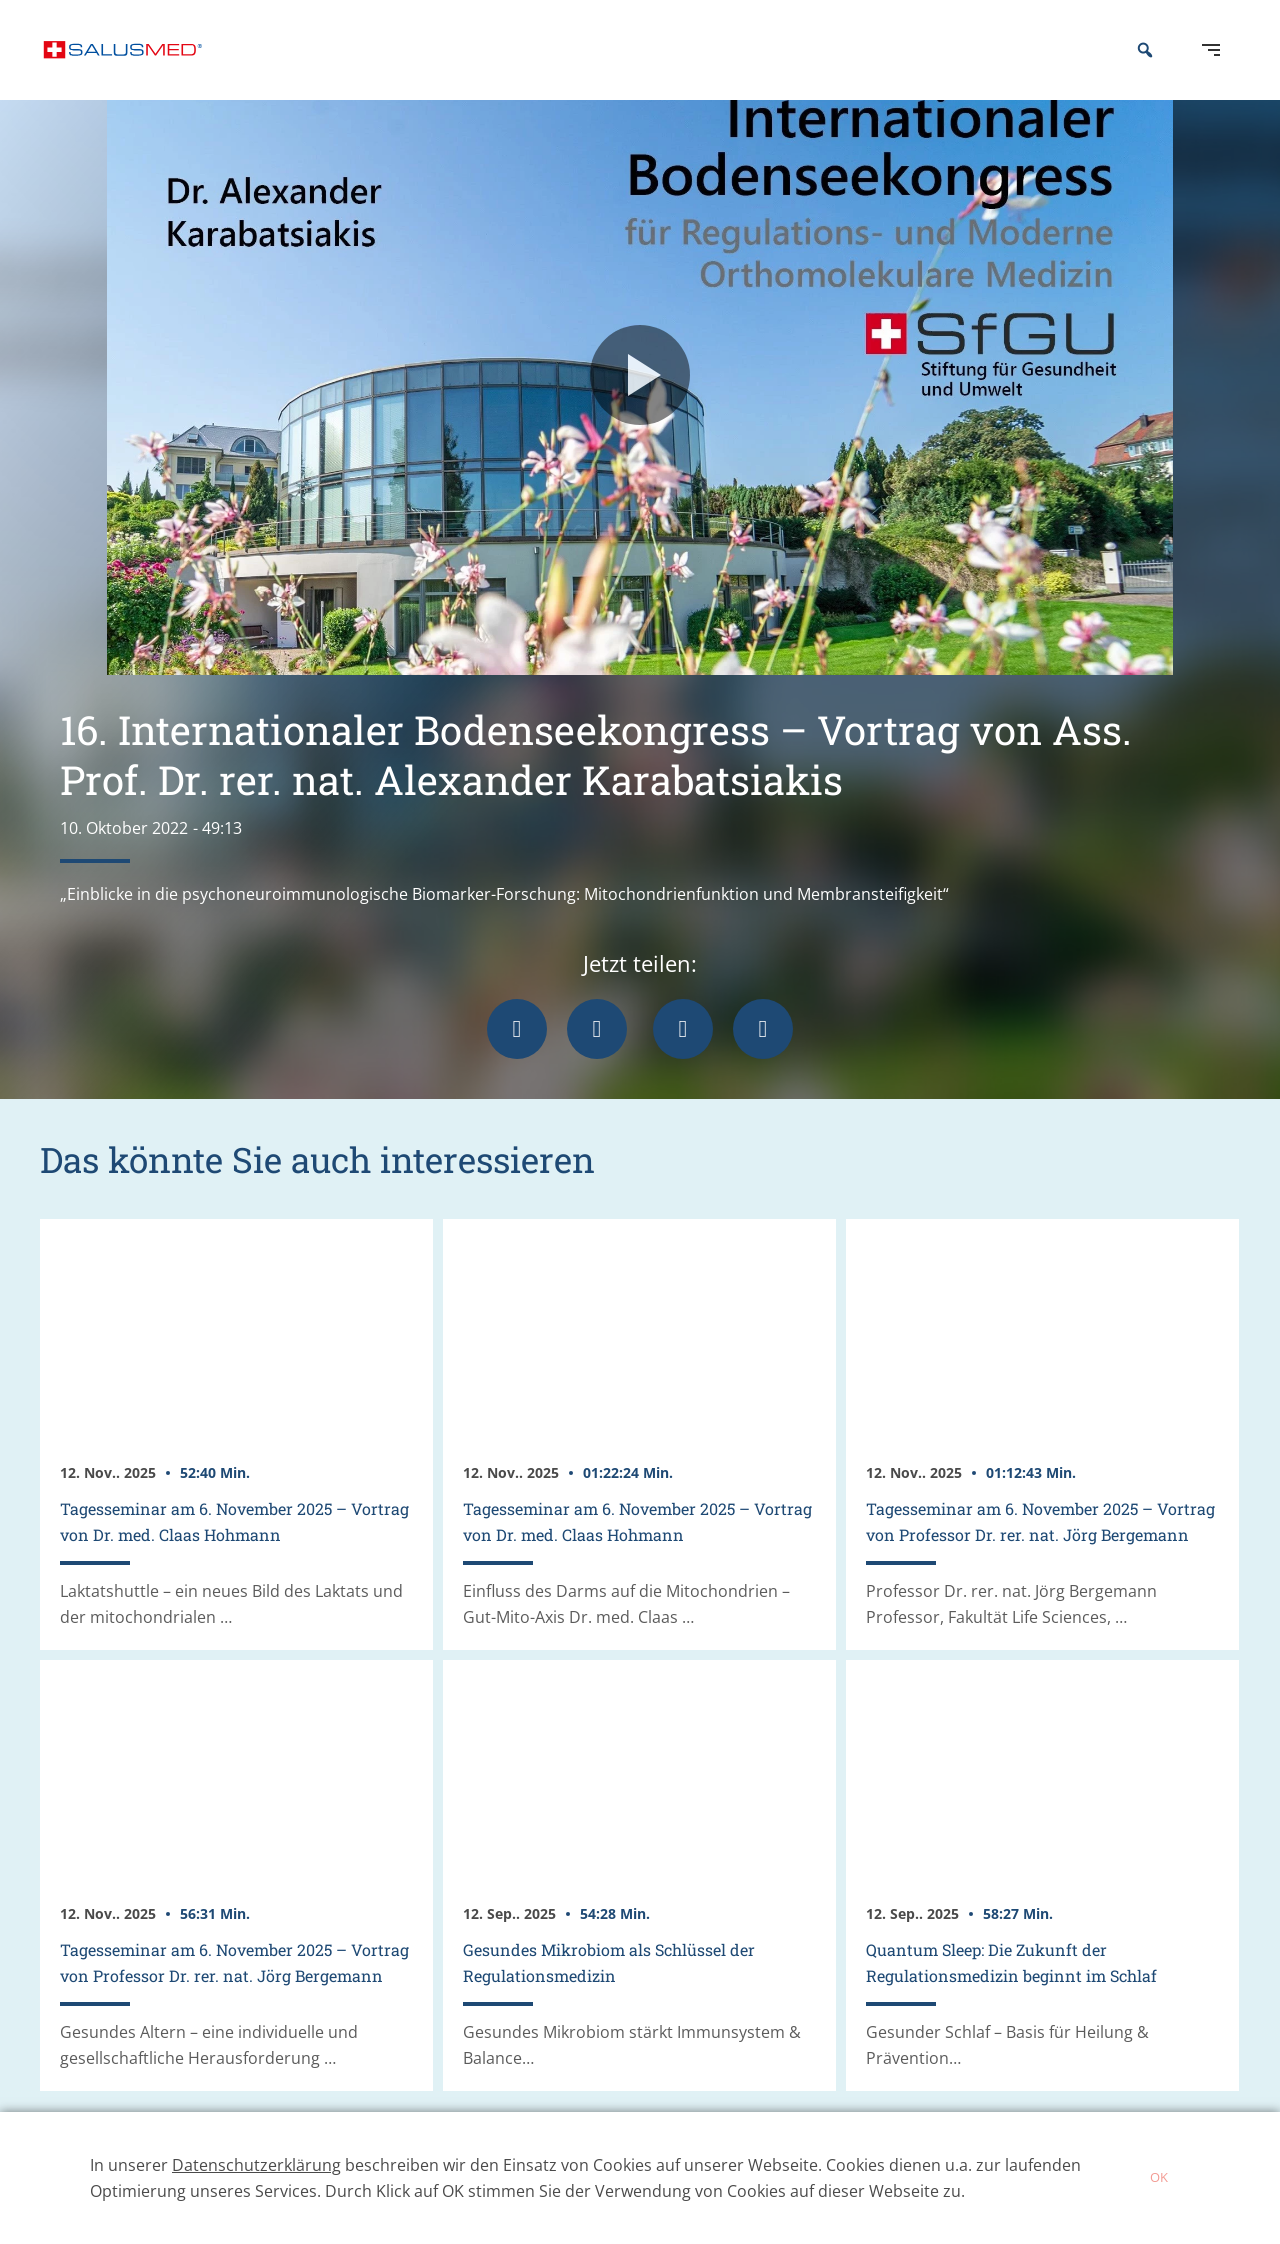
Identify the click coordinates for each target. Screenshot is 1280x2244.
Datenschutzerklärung (256, 2165)
